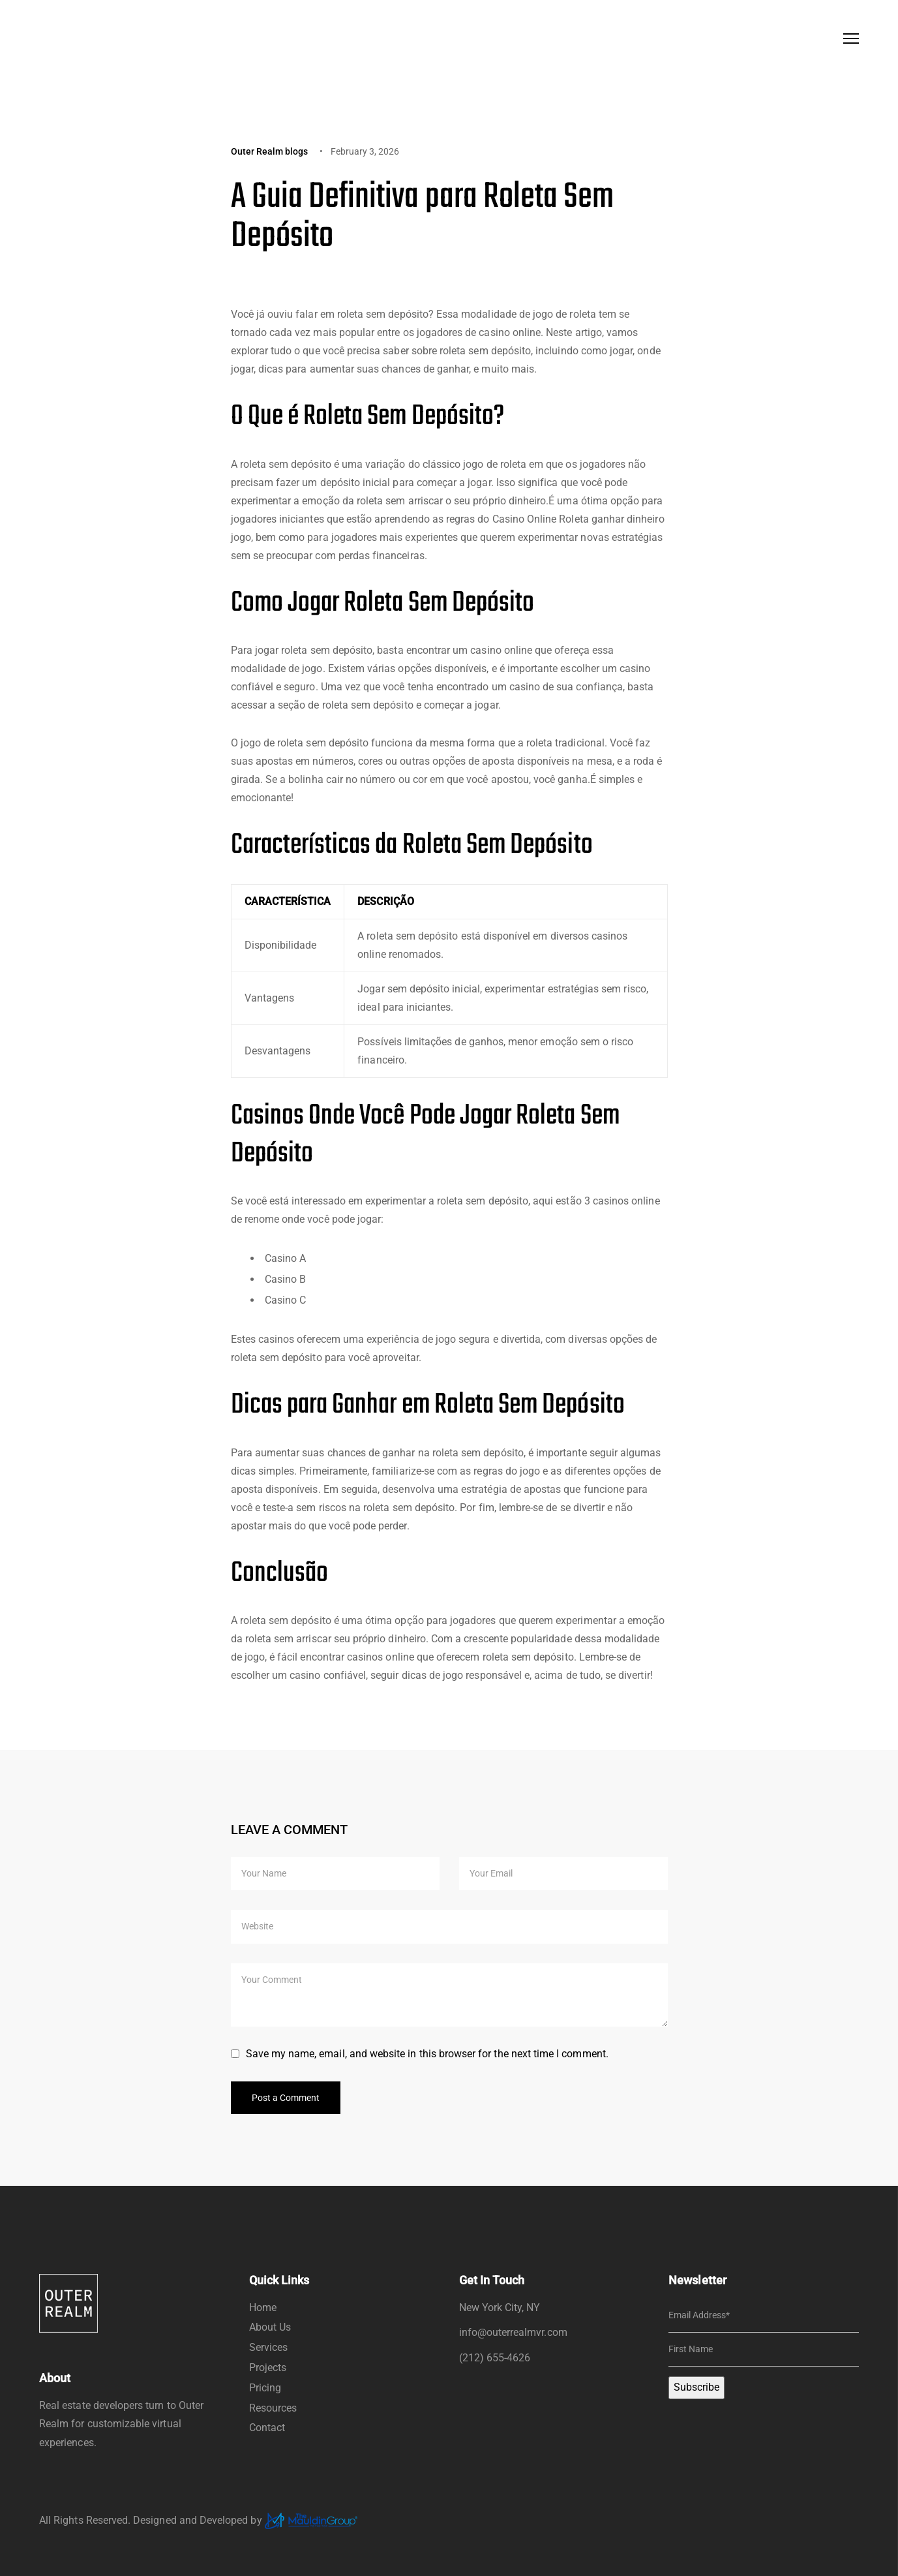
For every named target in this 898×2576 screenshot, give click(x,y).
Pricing (265, 2388)
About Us (270, 2327)
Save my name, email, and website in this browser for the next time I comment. (427, 2053)
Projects (267, 2367)
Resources (273, 2408)
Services (268, 2347)
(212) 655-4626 (495, 2358)
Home (263, 2307)
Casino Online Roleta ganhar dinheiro (578, 519)
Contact (267, 2427)
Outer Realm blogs (269, 151)
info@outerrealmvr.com (513, 2332)
